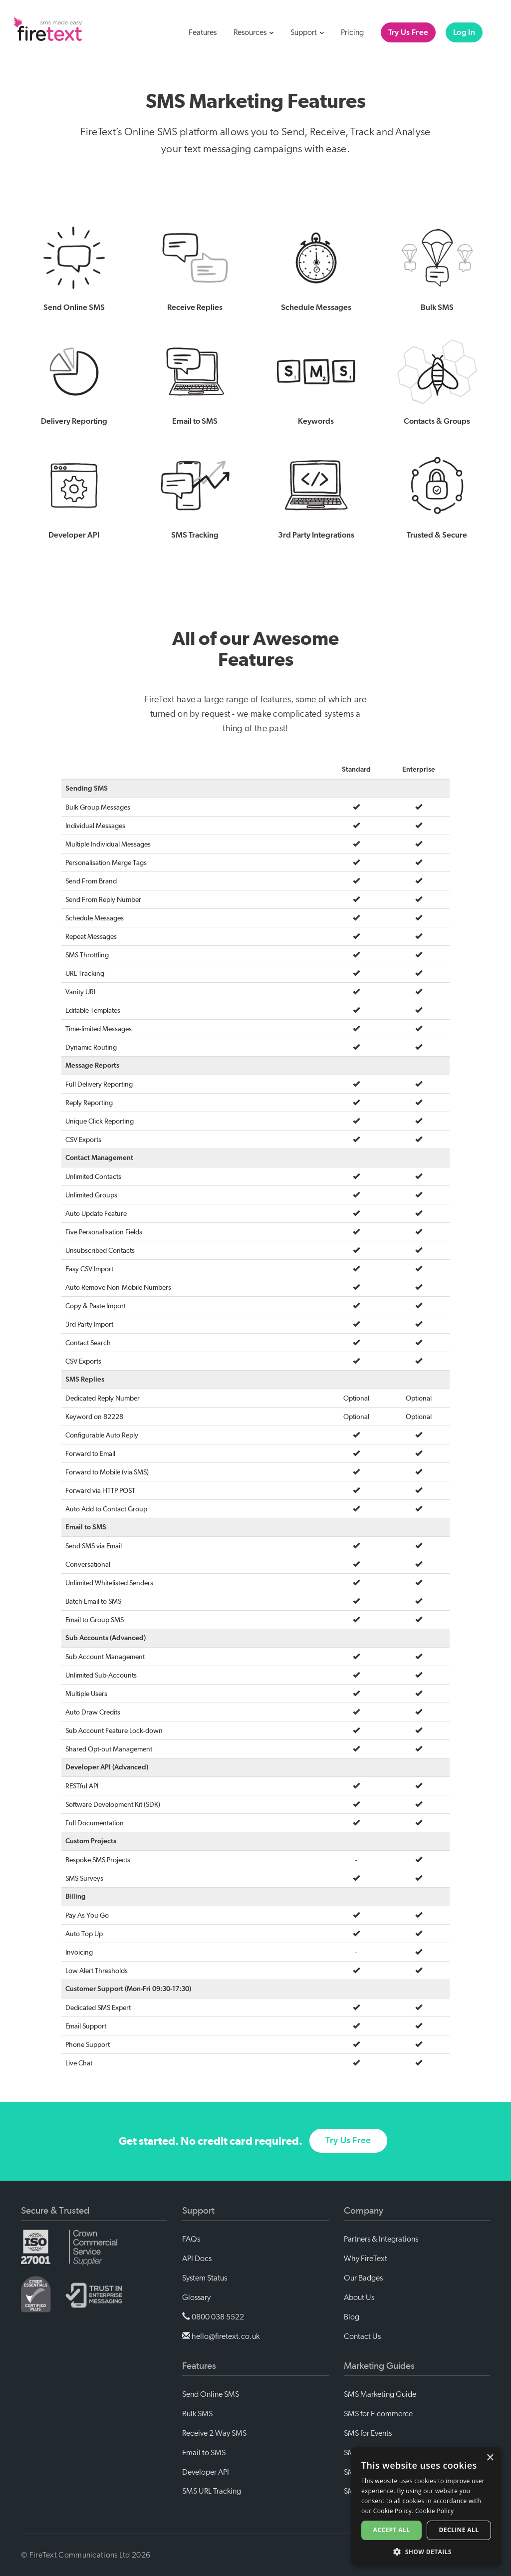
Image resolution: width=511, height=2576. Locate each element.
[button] (426, 2551)
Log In (464, 32)
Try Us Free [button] (348, 2153)
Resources (253, 32)
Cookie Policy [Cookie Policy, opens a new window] (434, 2511)
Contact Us (362, 2336)
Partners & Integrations (381, 2239)
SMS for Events (368, 2433)
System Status (204, 2278)
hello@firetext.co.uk (220, 2336)
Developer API (205, 2472)
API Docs (197, 2259)
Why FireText (365, 2259)
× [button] (490, 2458)
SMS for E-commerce (378, 2414)
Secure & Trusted (55, 2210)
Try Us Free (408, 32)
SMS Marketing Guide (380, 2394)
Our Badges (363, 2278)
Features (203, 32)
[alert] (426, 2506)
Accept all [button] (391, 2530)
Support (307, 32)
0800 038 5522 (213, 2316)
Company (363, 2210)
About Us (359, 2297)
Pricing (352, 32)
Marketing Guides (379, 2365)
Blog (351, 2317)
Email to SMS (204, 2453)
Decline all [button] (459, 2530)
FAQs (191, 2239)
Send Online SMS (210, 2394)
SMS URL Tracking (211, 2491)
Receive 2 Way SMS (214, 2433)
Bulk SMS (197, 2414)
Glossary (196, 2297)
